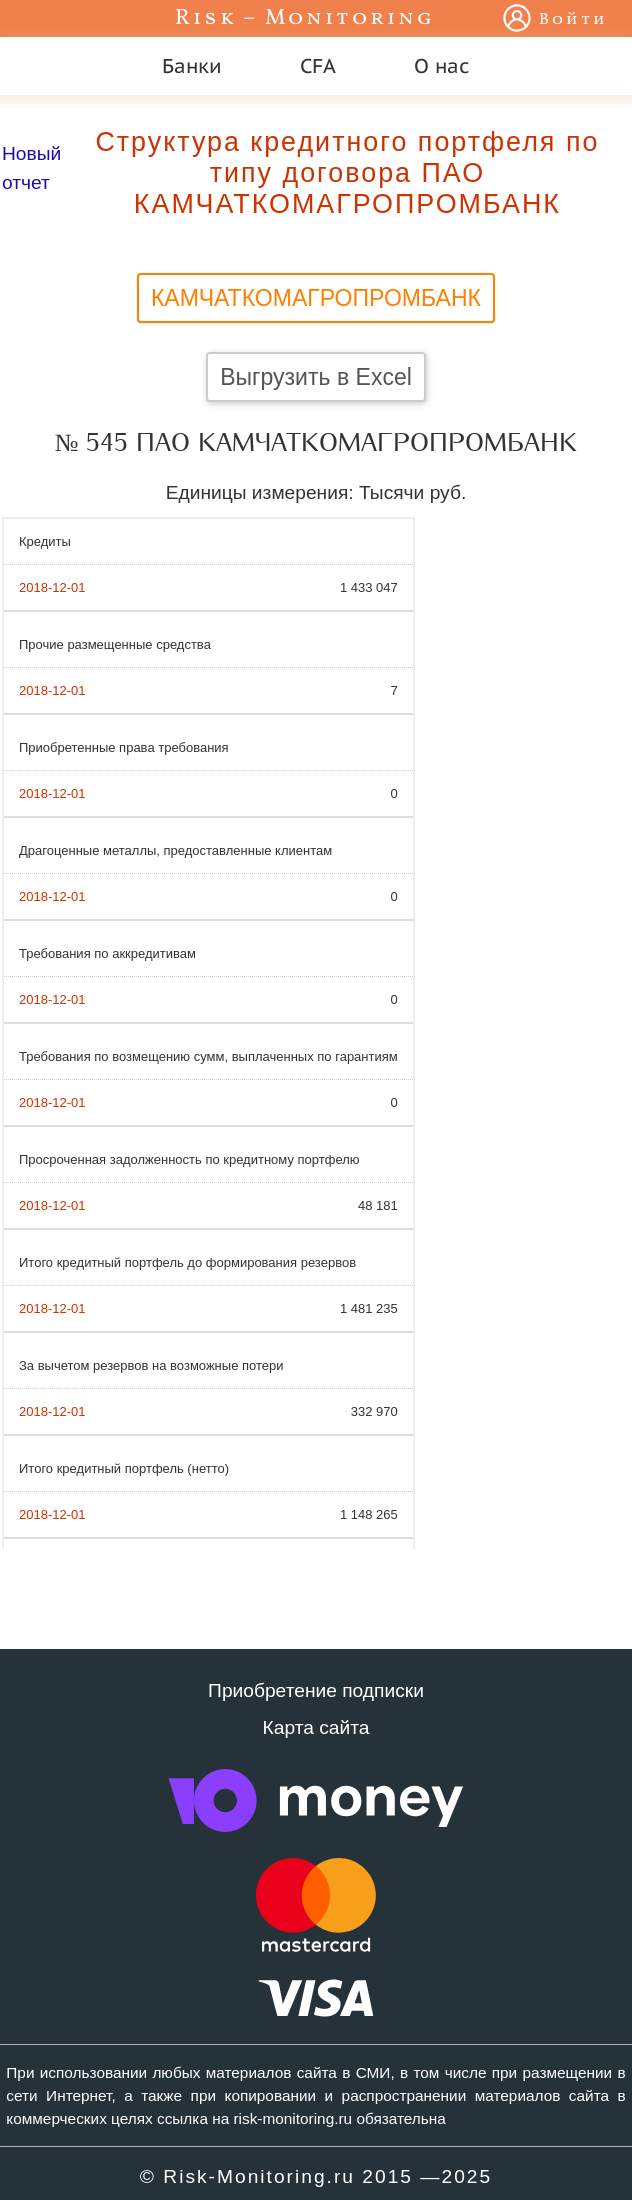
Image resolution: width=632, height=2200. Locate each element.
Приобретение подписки (316, 1690)
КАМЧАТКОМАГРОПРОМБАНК (316, 298)
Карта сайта (316, 1727)
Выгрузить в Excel (316, 377)
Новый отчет (31, 168)
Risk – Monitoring (305, 18)
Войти (573, 20)
